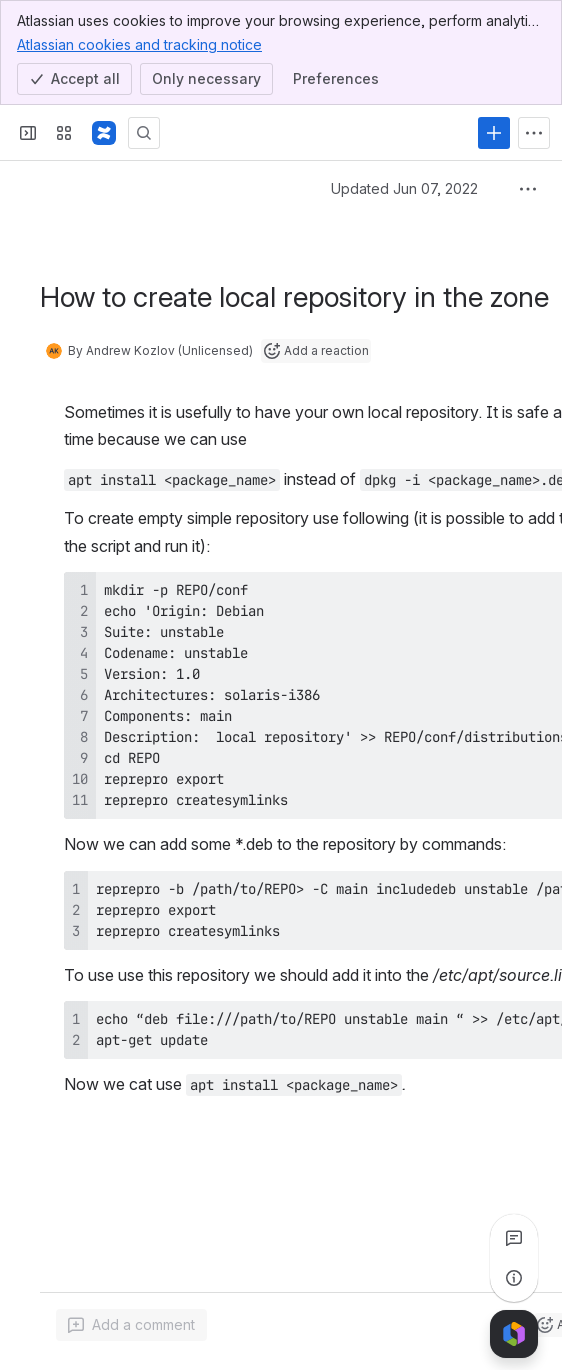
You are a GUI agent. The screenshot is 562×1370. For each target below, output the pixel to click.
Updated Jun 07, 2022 (404, 188)
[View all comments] (514, 1238)
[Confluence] (104, 133)
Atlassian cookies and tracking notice (139, 44)
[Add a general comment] (131, 1325)
